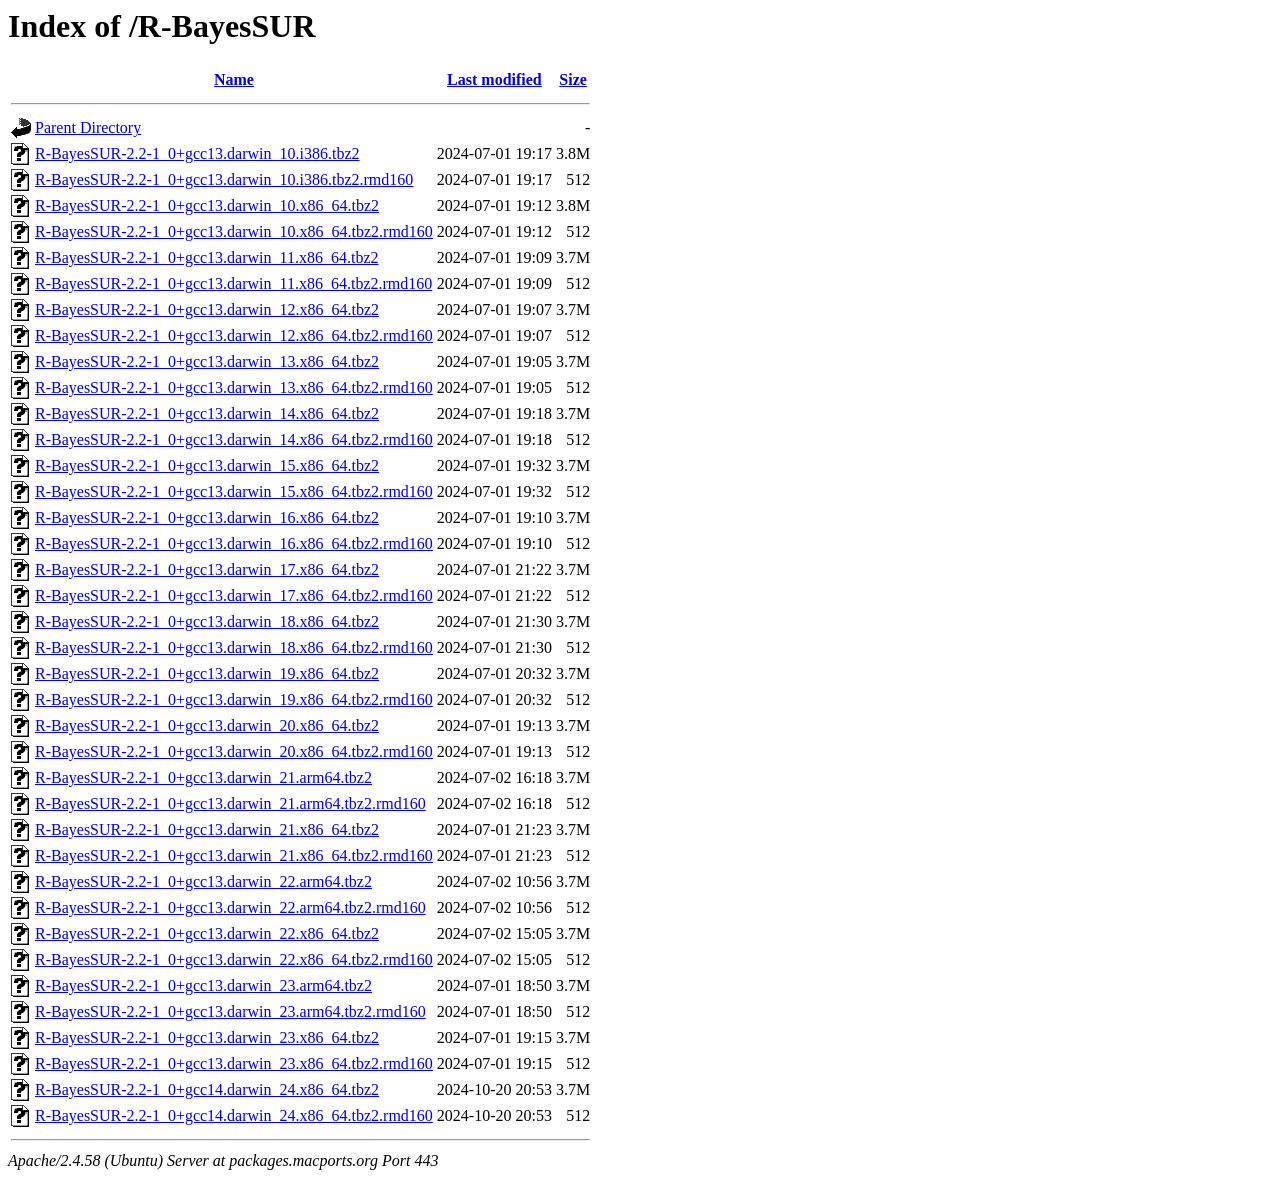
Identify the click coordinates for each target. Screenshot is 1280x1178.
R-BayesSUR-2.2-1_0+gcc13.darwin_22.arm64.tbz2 (203, 881)
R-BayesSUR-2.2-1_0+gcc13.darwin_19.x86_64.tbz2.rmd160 (234, 699)
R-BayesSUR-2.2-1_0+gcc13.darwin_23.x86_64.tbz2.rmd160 (234, 1063)
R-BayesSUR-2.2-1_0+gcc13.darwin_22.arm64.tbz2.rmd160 (230, 907)
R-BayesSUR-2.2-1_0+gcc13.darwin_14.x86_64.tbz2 (207, 413)
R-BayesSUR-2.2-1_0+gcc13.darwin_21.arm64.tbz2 (203, 777)
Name (234, 79)
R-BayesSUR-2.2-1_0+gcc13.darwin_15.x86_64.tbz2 (207, 465)
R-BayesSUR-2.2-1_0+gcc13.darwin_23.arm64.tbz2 (203, 985)
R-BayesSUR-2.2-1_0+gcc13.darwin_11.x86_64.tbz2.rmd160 (233, 283)
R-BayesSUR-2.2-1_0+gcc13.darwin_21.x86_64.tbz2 (207, 829)
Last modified (494, 79)
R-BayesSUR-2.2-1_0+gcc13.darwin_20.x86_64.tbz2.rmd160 (234, 751)
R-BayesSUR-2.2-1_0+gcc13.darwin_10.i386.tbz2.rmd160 (224, 179)
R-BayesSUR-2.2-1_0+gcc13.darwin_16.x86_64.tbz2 (207, 517)
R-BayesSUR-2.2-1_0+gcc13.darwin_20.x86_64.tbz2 (207, 725)
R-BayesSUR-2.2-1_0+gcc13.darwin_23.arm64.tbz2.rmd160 (230, 1011)
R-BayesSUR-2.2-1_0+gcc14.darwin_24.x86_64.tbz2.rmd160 (234, 1115)
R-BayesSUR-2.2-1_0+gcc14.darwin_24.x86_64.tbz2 (207, 1089)
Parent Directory (88, 127)
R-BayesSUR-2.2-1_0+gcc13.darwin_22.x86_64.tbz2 (207, 933)
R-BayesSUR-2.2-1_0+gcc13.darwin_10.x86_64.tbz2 (207, 205)
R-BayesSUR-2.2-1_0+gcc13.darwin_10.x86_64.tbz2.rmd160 (234, 231)
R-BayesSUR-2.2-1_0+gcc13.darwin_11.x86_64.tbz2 (207, 257)
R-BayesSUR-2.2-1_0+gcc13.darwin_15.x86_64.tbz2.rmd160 (234, 491)
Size (573, 79)
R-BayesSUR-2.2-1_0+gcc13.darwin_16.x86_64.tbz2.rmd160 (234, 543)
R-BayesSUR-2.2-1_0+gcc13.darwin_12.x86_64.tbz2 (207, 309)
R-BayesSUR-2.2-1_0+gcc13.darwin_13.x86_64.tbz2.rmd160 (234, 387)
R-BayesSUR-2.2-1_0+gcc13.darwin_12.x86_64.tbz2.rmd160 (234, 335)
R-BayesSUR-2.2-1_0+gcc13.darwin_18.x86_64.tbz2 (207, 621)
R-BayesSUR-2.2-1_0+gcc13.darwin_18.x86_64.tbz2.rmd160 (234, 647)
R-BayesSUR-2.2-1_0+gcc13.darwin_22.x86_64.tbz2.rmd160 (234, 959)
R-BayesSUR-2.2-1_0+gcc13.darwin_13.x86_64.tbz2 (207, 361)
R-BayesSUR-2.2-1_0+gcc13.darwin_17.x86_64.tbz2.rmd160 (234, 595)
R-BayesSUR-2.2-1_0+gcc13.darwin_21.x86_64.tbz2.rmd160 (234, 855)
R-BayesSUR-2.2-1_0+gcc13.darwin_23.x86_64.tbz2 (207, 1037)
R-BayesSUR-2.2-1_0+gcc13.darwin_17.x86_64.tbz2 (207, 569)
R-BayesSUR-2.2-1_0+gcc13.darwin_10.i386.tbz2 (197, 153)
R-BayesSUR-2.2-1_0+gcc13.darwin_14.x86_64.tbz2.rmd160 (234, 439)
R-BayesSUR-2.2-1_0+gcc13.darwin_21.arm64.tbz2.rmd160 (230, 803)
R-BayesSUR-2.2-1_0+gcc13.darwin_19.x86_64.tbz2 (207, 673)
